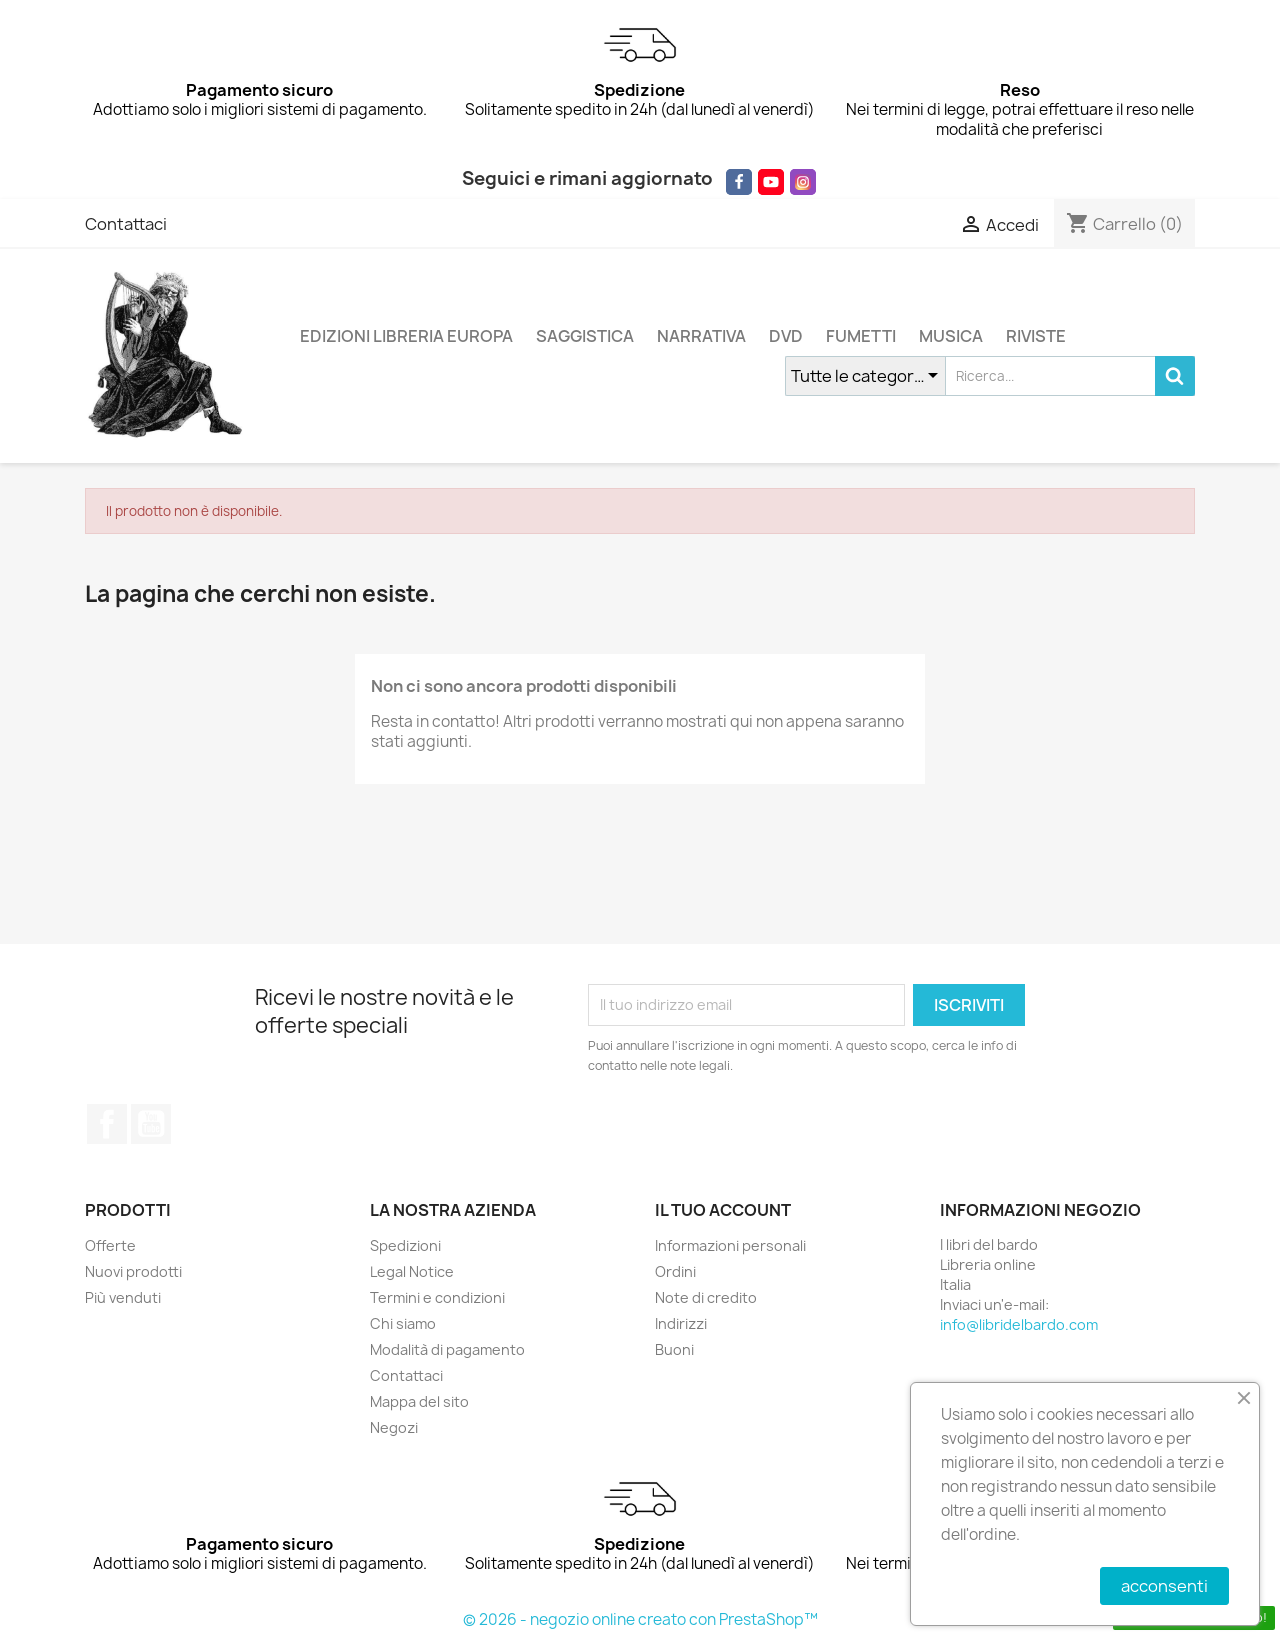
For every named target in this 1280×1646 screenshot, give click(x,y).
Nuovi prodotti (133, 1271)
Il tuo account (723, 1210)
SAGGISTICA (585, 336)
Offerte (110, 1245)
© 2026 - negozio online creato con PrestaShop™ (640, 1619)
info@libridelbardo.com (1019, 1324)
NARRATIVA (701, 336)
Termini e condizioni (437, 1297)
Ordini (675, 1271)
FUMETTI (861, 336)
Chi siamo (403, 1323)
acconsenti (1164, 1586)
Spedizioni (405, 1245)
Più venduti (123, 1297)
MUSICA (951, 336)
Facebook (107, 1124)
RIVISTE (1036, 336)
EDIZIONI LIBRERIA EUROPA (406, 336)
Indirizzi (681, 1323)
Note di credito (706, 1297)
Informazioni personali (730, 1245)
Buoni (674, 1349)
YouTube (151, 1124)
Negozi (394, 1427)
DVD (786, 336)
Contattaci (126, 224)
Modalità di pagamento (447, 1349)
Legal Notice (412, 1271)
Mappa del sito (419, 1401)
